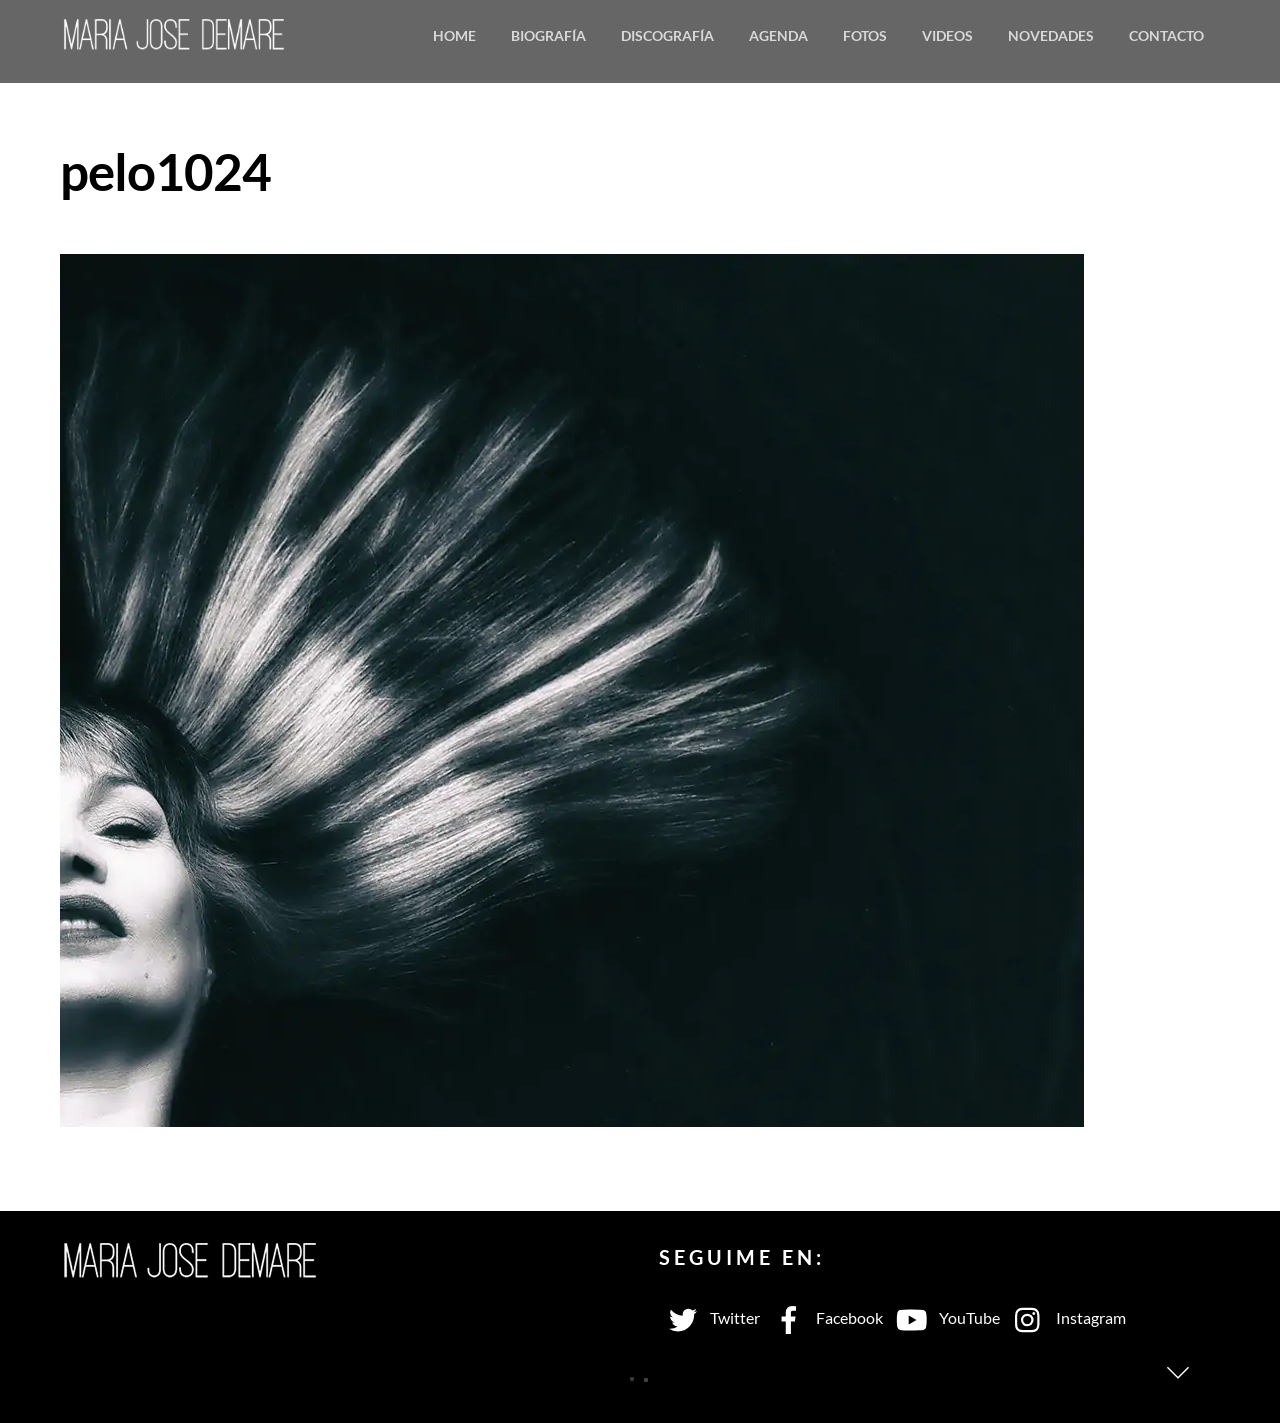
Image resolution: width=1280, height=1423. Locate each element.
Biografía (548, 35)
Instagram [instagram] (1065, 1317)
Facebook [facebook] (824, 1317)
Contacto (1166, 35)
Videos (947, 35)
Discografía (667, 35)
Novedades (1051, 35)
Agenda (778, 35)
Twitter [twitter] (709, 1317)
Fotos (865, 35)
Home (454, 35)
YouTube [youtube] (944, 1317)
